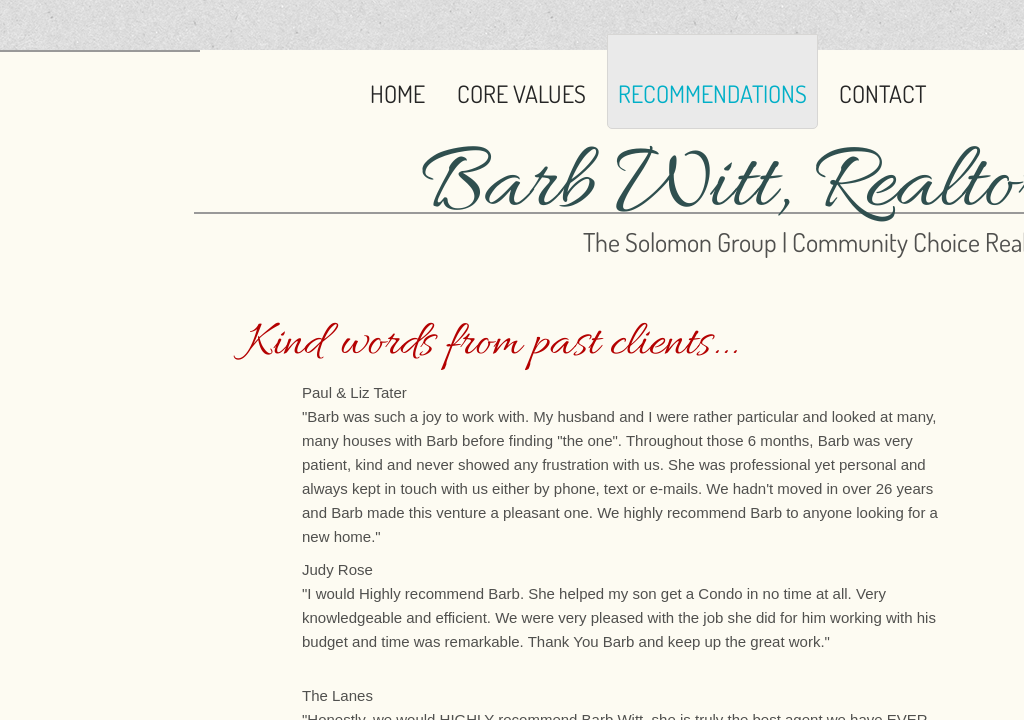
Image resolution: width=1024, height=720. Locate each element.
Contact (882, 93)
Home (397, 93)
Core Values (521, 93)
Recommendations (712, 93)
